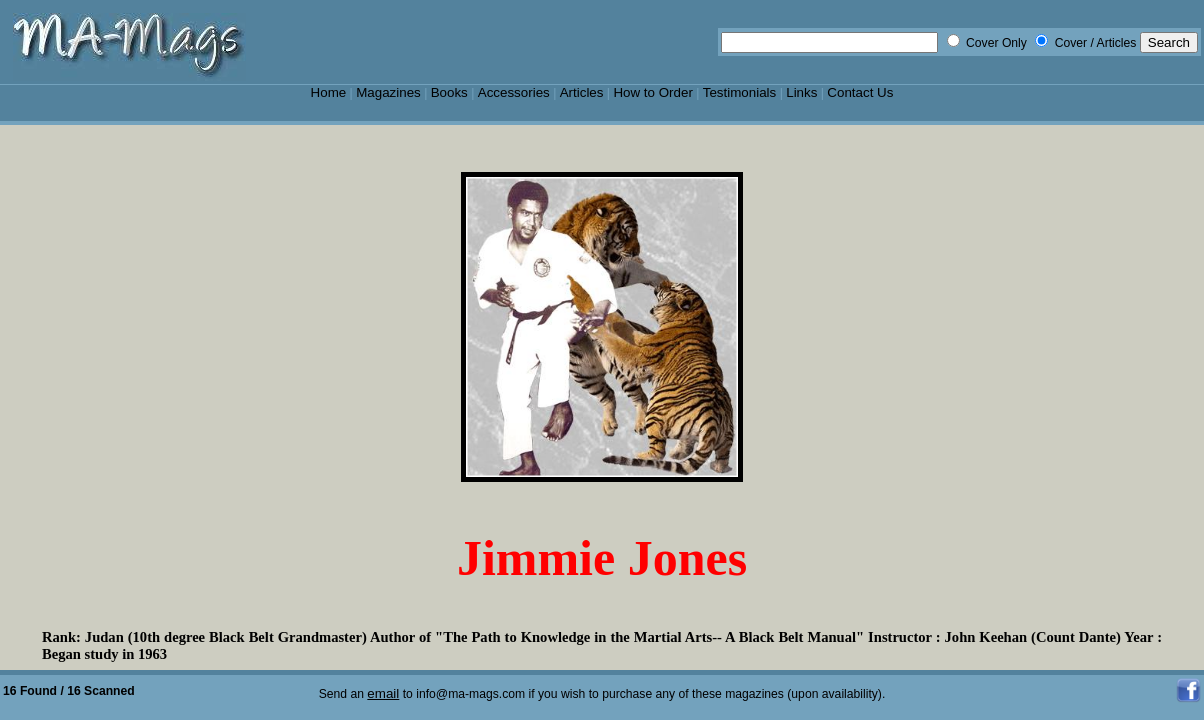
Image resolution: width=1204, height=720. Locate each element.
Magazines (388, 92)
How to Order (652, 92)
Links (801, 92)
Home (329, 92)
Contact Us (860, 92)
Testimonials (740, 92)
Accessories (514, 92)
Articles (582, 92)
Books (449, 92)
